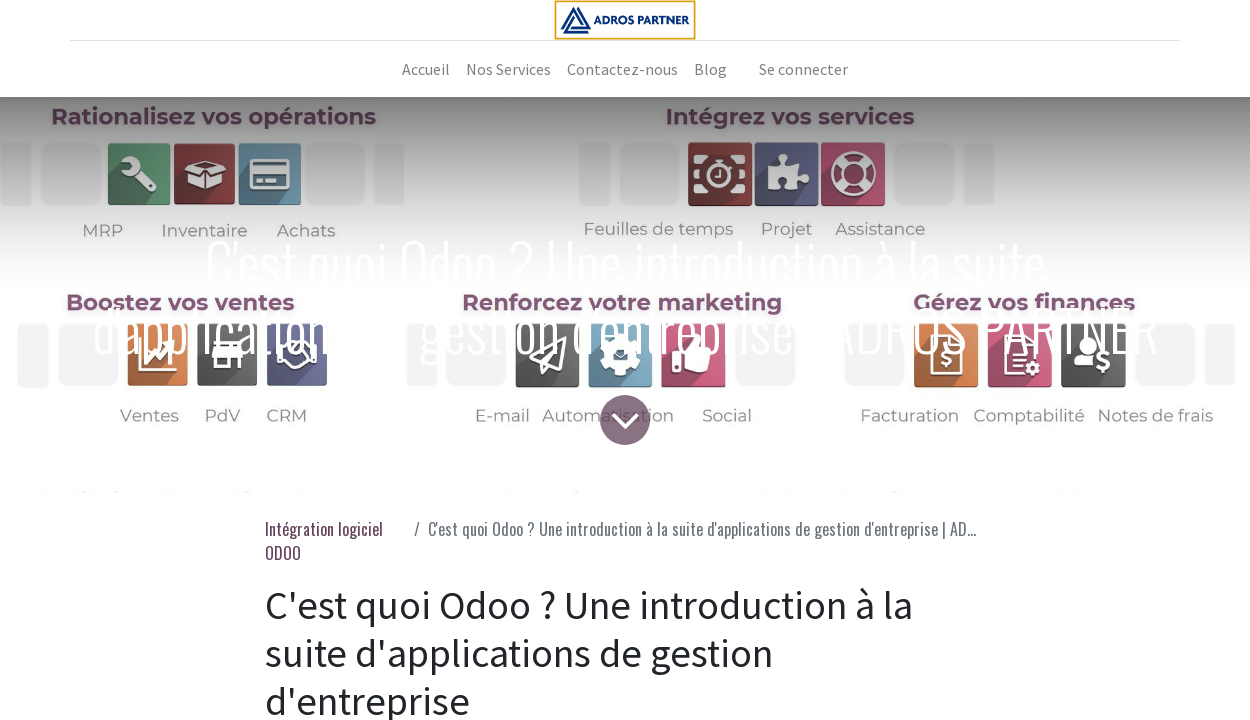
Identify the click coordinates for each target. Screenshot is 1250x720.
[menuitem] (426, 69)
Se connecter (803, 69)
